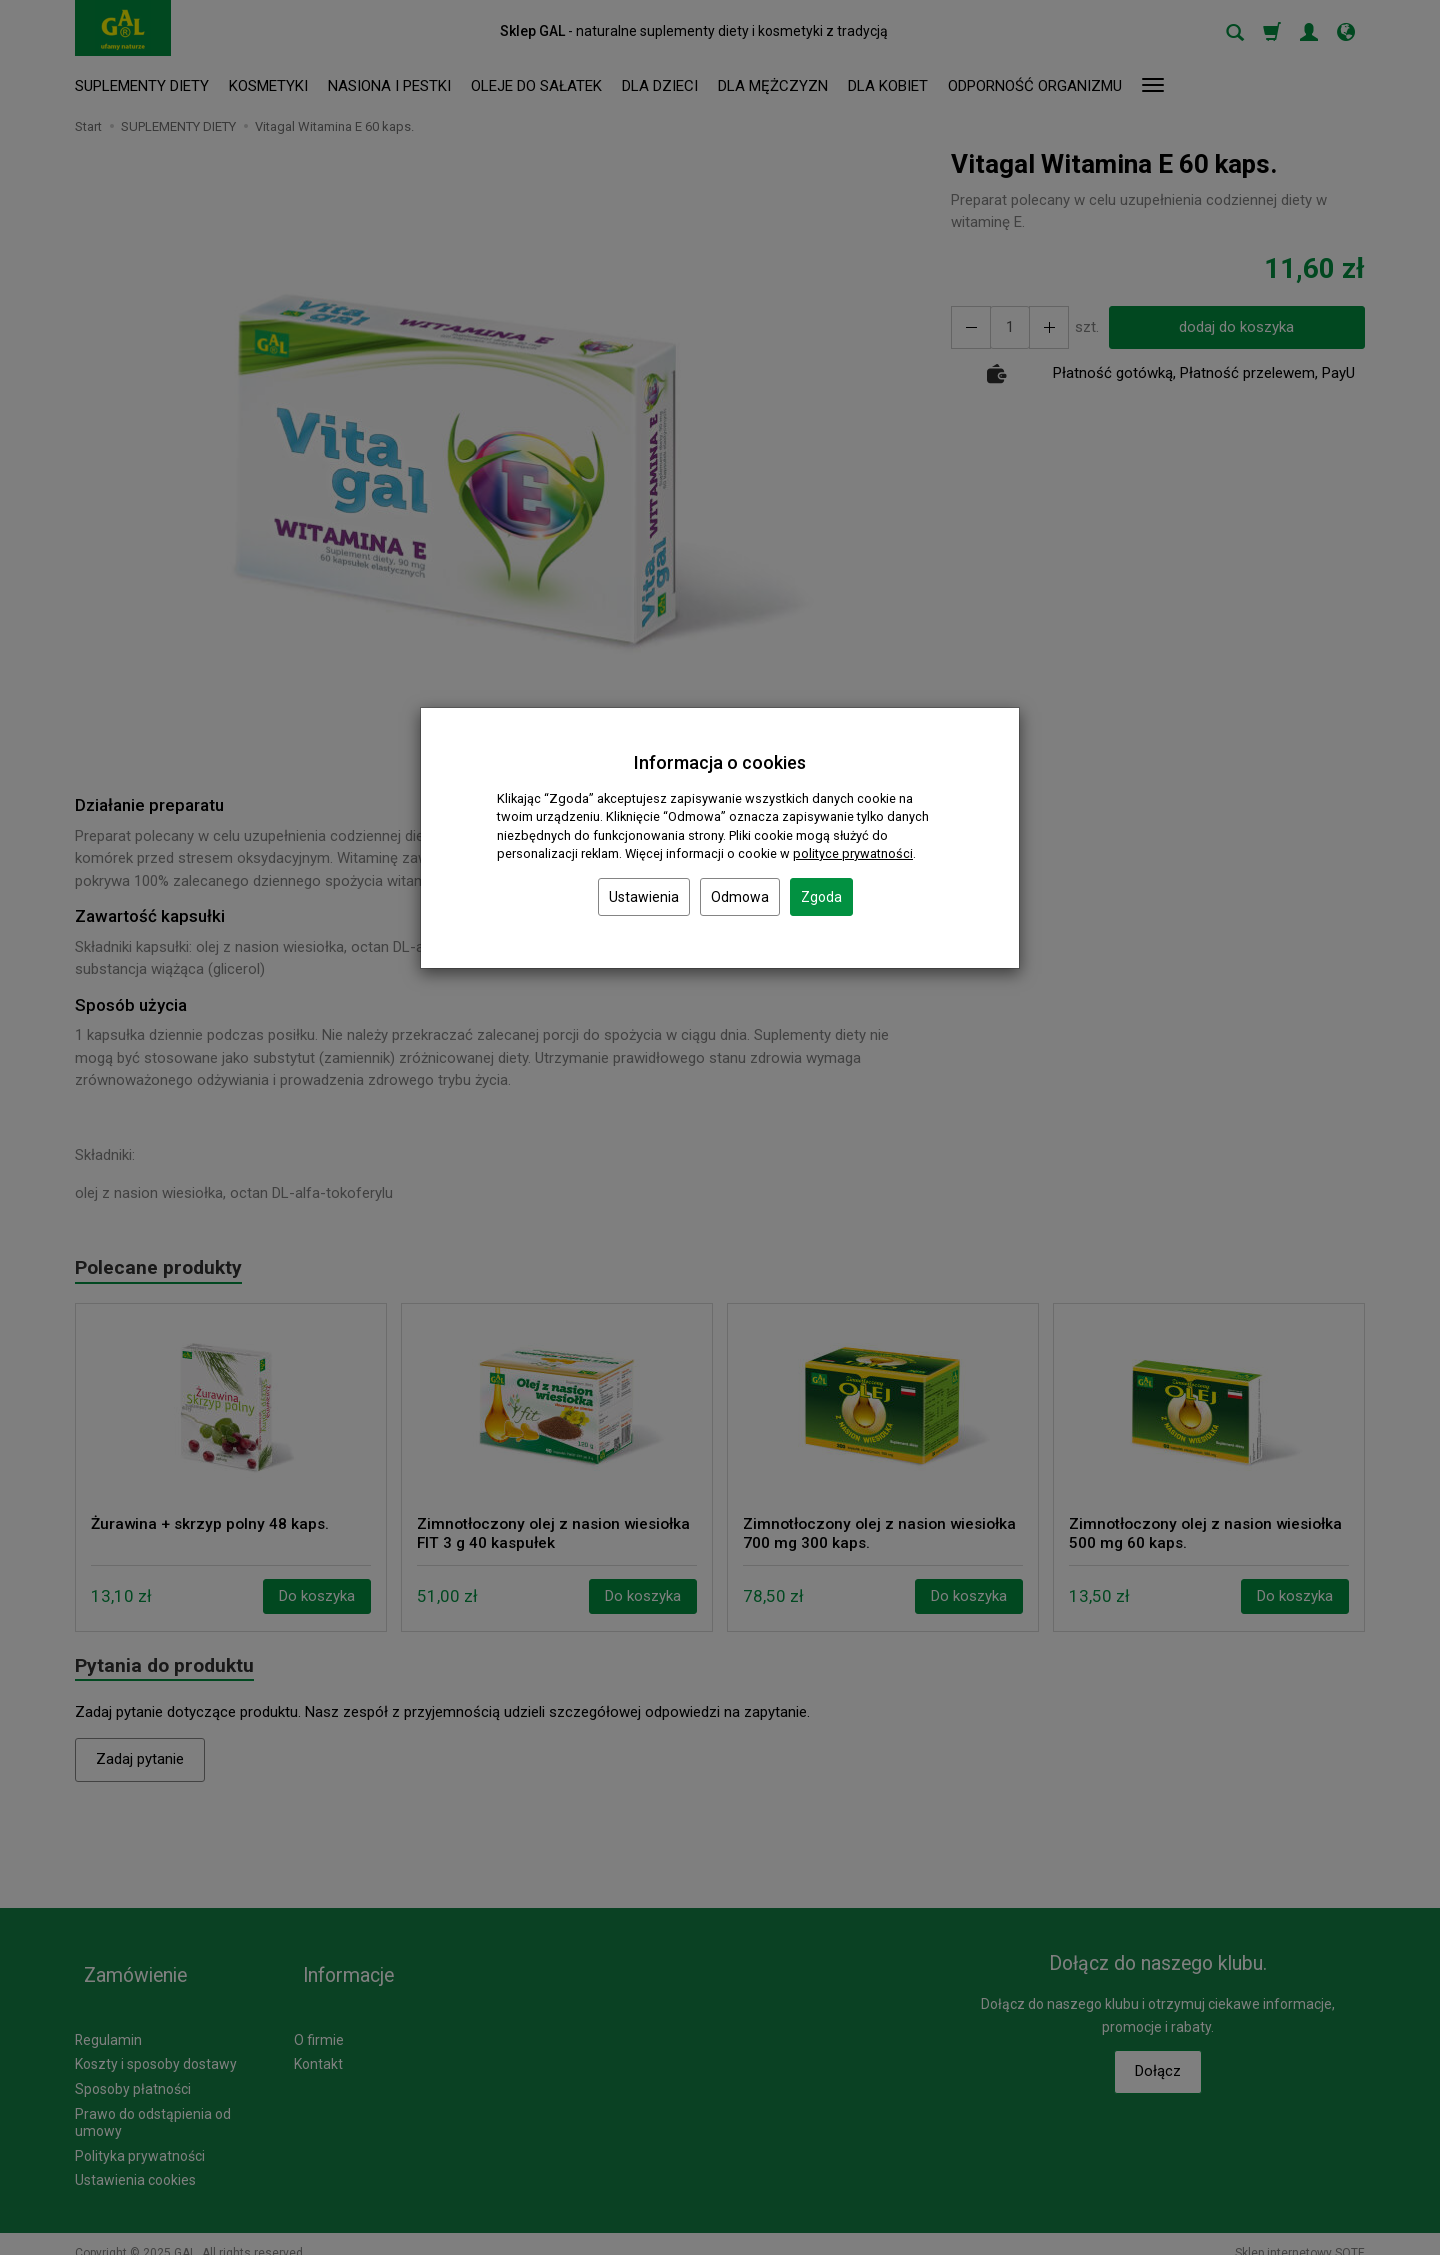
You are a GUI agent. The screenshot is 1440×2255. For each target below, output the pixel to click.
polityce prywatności (853, 853)
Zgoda (821, 897)
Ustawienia (644, 897)
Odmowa (740, 897)
